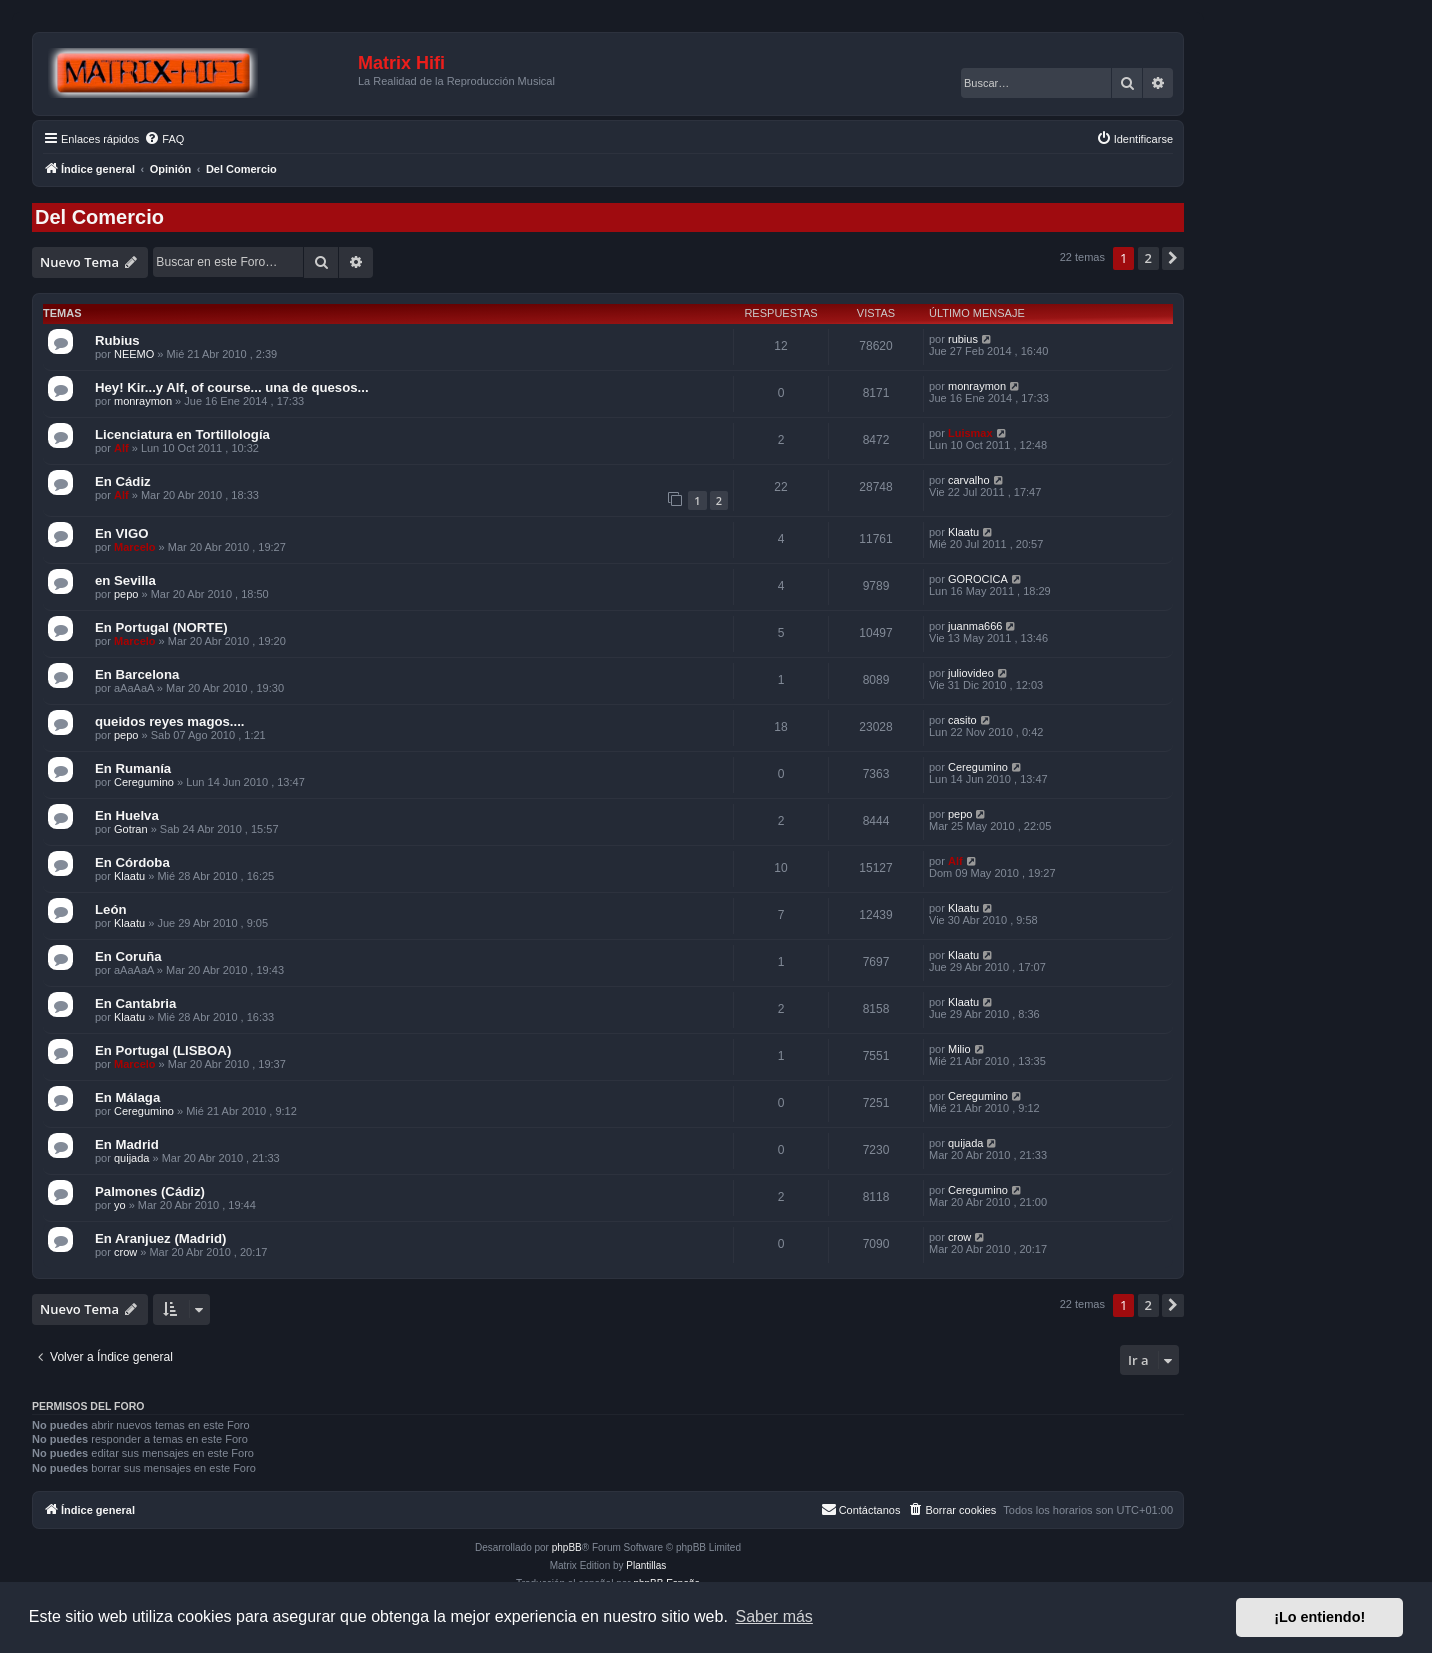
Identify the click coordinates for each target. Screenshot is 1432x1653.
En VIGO (122, 533)
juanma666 (975, 626)
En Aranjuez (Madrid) (160, 1238)
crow (125, 1252)
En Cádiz (123, 481)
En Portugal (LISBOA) (163, 1050)
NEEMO (134, 354)
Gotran (131, 829)
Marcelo (135, 547)
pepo (126, 594)
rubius (963, 339)
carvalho (969, 480)
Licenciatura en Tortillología (182, 434)
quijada (131, 1158)
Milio (959, 1049)
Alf (121, 448)
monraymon (143, 401)
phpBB (567, 1547)
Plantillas (646, 1565)
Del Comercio (99, 217)
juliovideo (971, 673)
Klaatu (963, 532)
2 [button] (1148, 258)
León (111, 909)
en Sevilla (125, 580)
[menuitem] (164, 139)
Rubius (117, 340)
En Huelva (127, 815)
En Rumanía (133, 768)
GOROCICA (978, 579)
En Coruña (128, 956)
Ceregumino (144, 782)
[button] (1173, 258)
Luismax (970, 433)
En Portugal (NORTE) (161, 627)
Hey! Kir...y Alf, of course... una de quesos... (232, 387)
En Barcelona (137, 674)
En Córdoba (132, 862)
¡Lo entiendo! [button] (1319, 1617)
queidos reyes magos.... (170, 721)
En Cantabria (135, 1003)
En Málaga (127, 1097)
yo (120, 1205)
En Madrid (127, 1144)
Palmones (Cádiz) (150, 1191)
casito (962, 720)
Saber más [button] (774, 1616)
